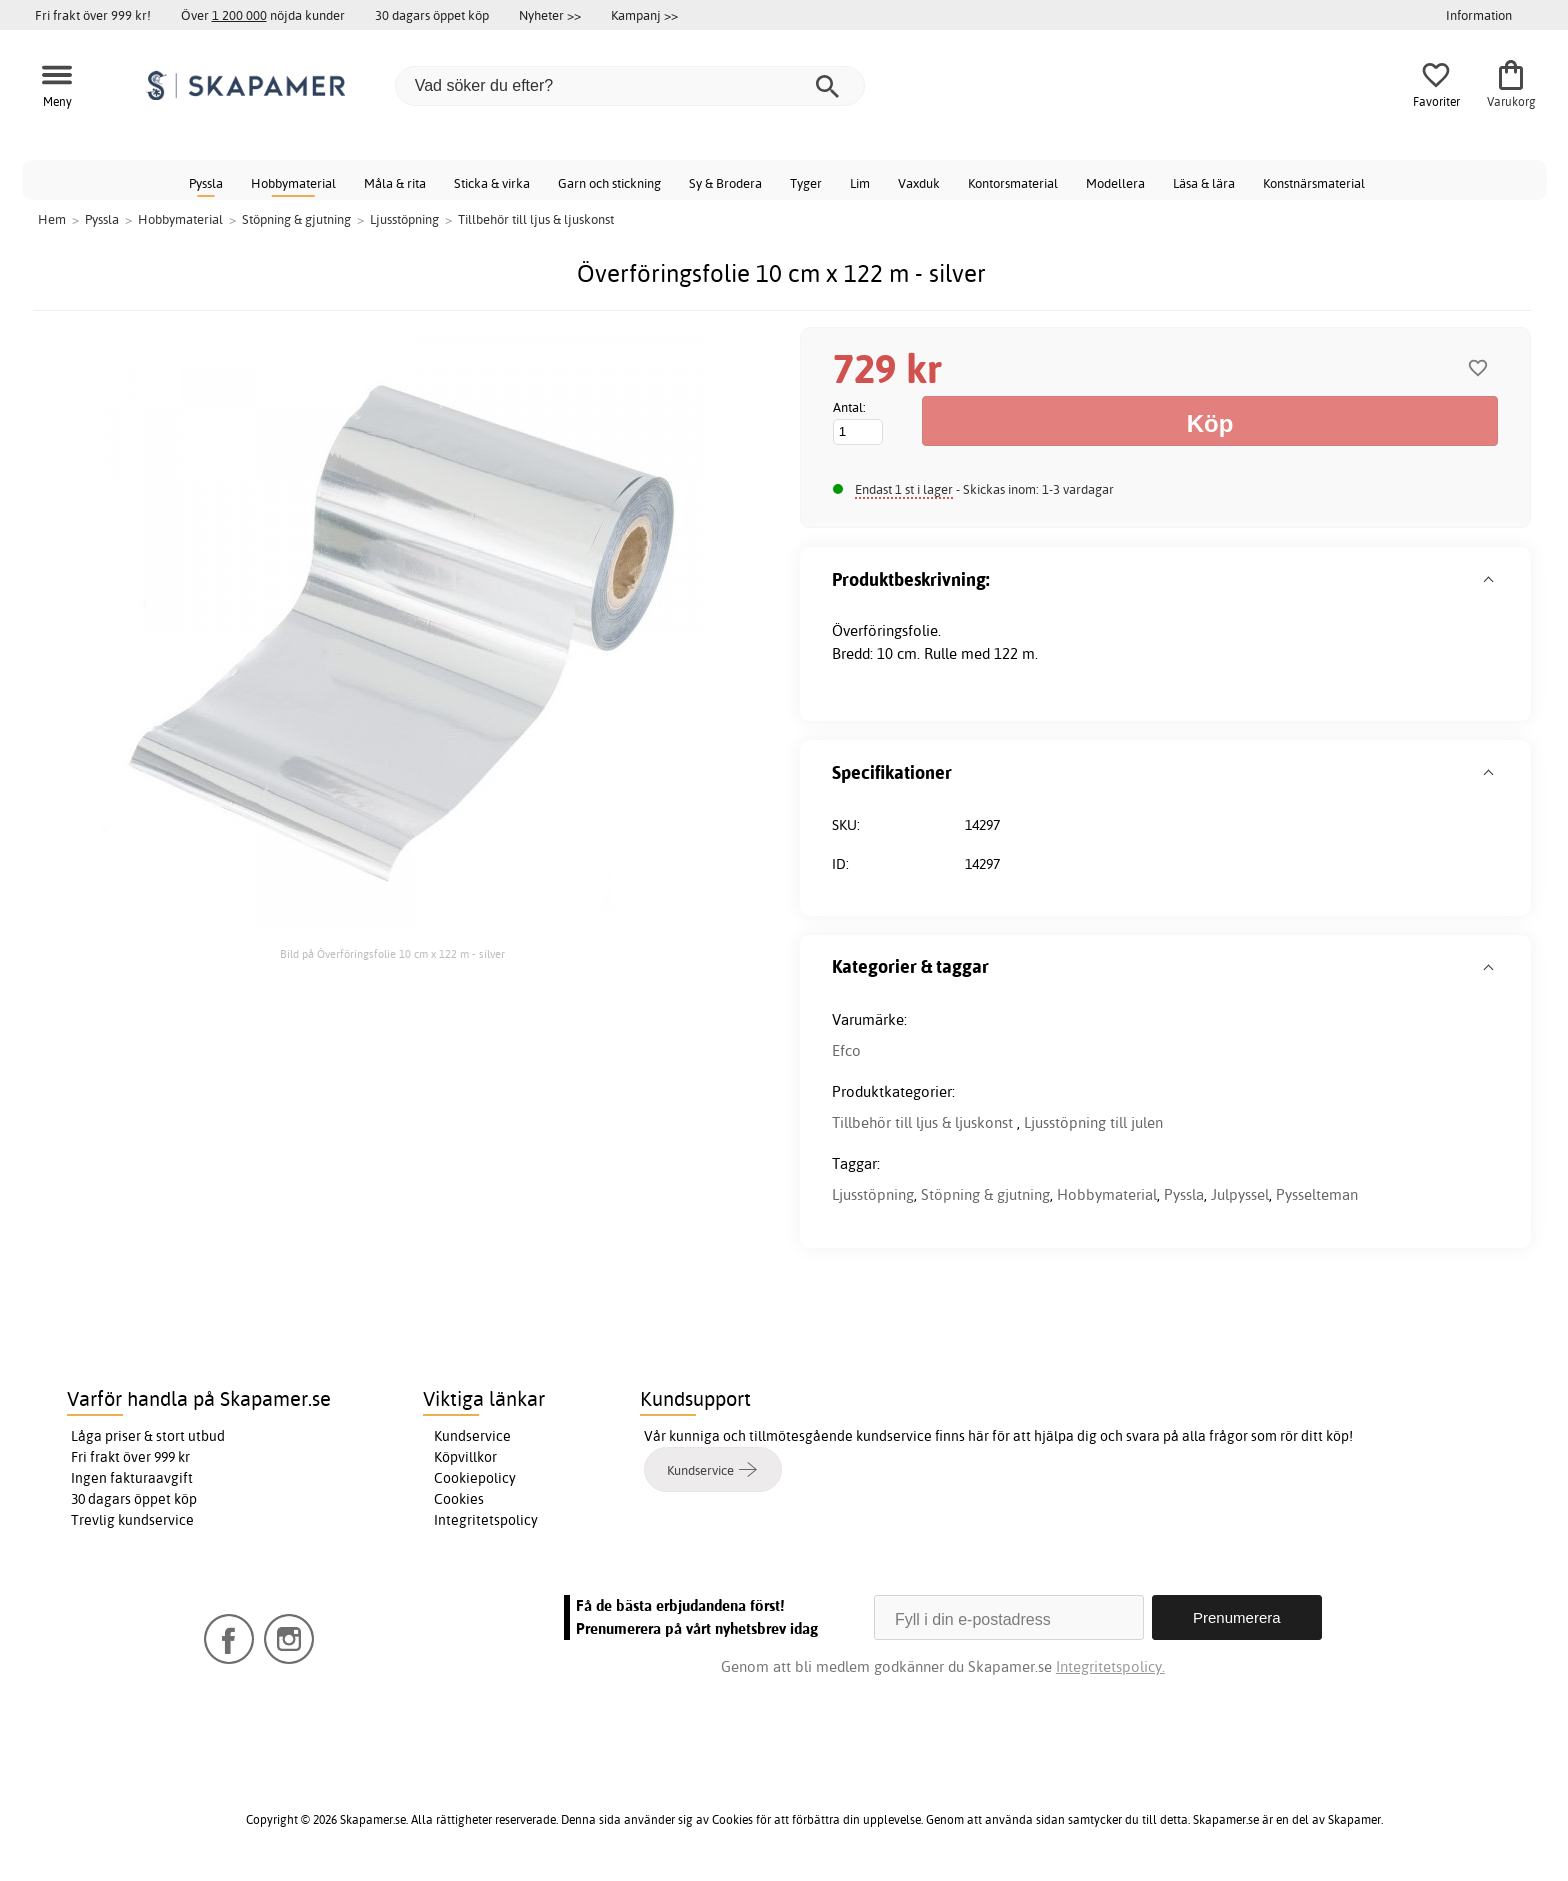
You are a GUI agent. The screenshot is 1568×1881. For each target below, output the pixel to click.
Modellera (1115, 183)
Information (1479, 15)
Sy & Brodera (725, 183)
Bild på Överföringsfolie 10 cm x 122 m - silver (392, 954)
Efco (846, 1050)
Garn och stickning (609, 183)
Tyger (806, 183)
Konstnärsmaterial (1314, 183)
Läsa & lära (1204, 183)
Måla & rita (395, 183)
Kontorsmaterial (1013, 183)
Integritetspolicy (486, 1520)
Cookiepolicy (475, 1478)
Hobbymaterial (293, 183)
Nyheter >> (550, 15)
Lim (860, 183)
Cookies (459, 1499)
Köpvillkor (465, 1457)
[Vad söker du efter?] (630, 86)
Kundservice (472, 1436)
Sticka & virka (492, 183)
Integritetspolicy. (1110, 1666)
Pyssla (206, 183)
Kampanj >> (644, 15)
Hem (52, 219)
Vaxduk (919, 183)
